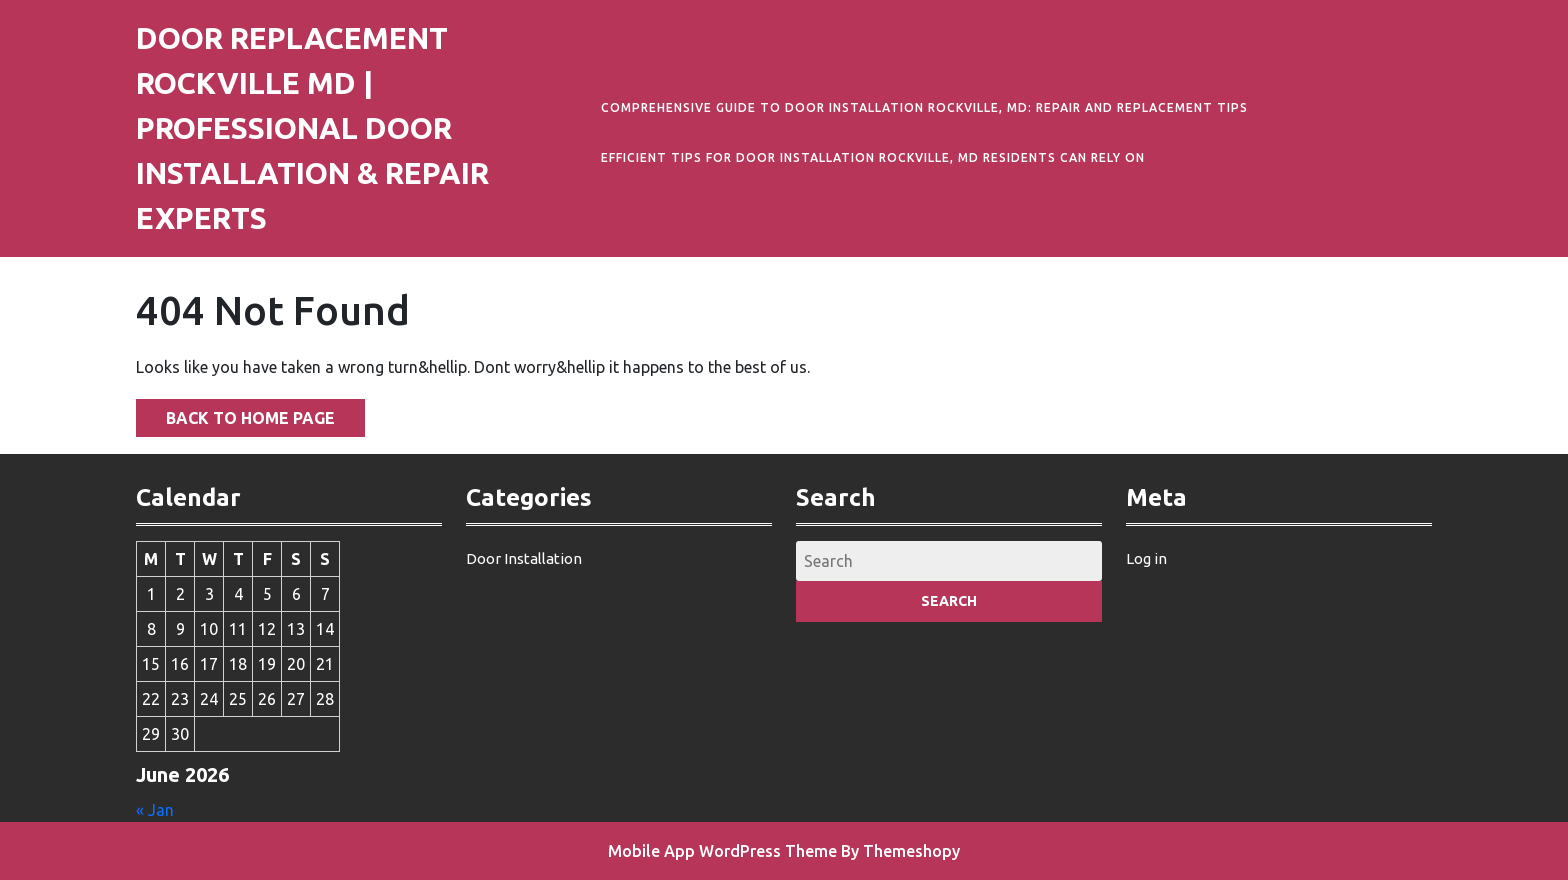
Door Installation (524, 558)
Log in (1146, 558)
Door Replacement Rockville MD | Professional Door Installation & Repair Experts (312, 128)
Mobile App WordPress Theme (722, 851)
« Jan (155, 810)
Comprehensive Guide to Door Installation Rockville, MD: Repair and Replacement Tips (924, 107)
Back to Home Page (235, 413)
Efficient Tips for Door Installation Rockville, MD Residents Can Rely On (873, 157)
